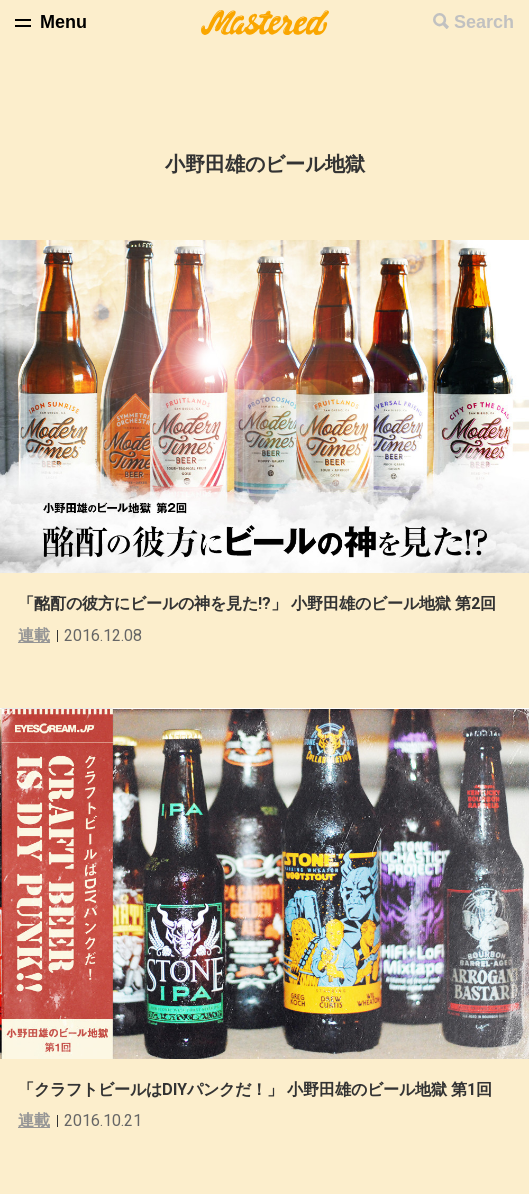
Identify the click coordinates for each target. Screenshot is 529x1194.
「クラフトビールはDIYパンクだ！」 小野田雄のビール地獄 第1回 (255, 1089)
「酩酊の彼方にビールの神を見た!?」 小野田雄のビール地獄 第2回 (257, 603)
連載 (34, 635)
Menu (63, 22)
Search (484, 22)
